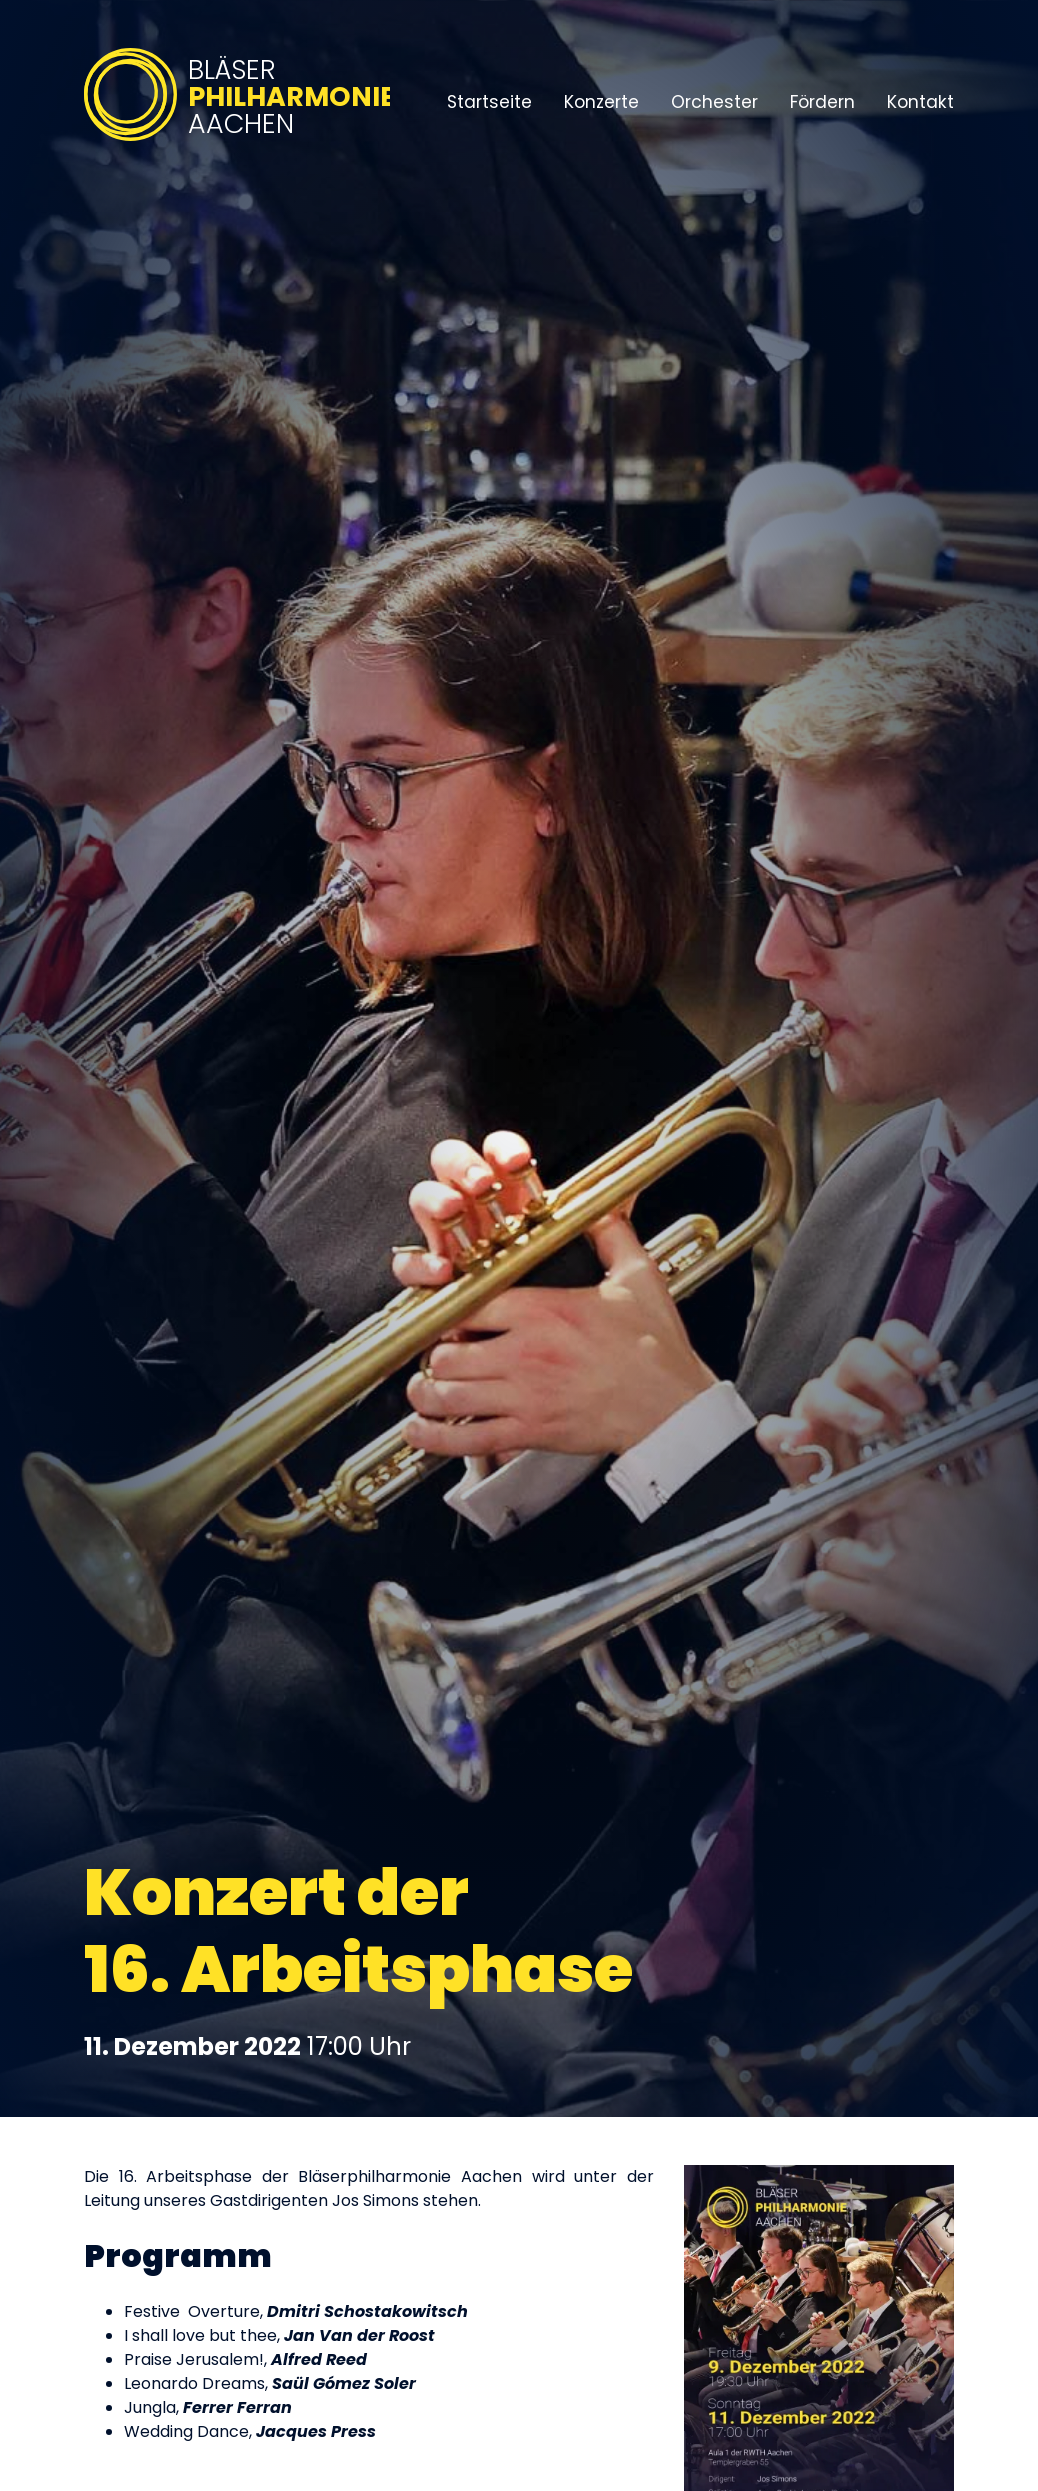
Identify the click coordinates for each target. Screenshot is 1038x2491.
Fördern (822, 102)
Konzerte (601, 102)
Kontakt (920, 102)
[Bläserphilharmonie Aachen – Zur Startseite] (237, 142)
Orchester (714, 102)
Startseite (489, 102)
